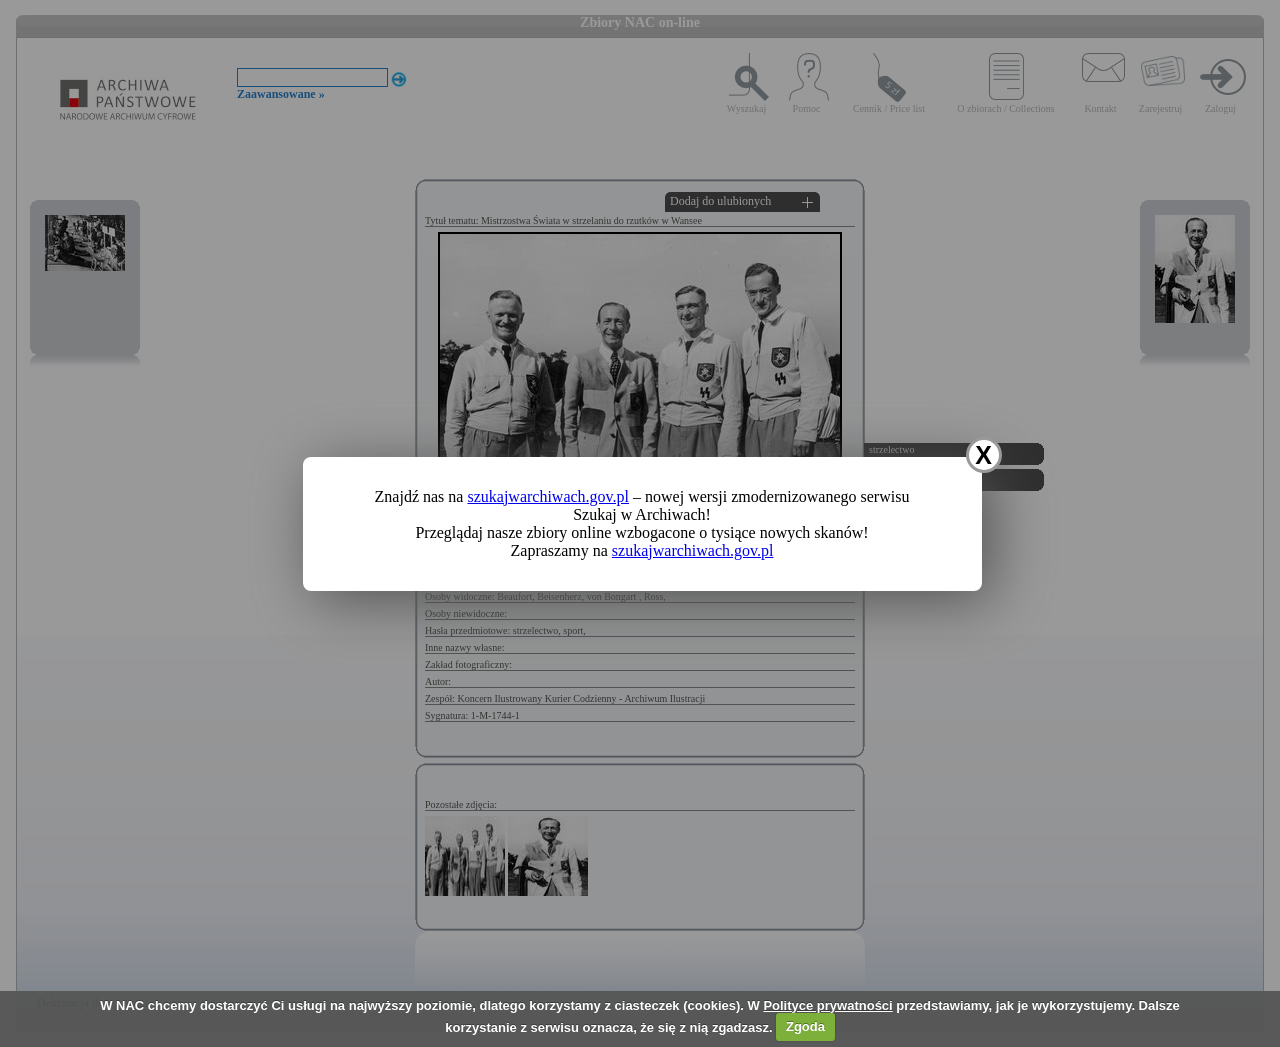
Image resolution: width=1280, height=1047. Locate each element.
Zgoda (805, 1026)
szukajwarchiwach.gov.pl (548, 496)
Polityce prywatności (827, 1005)
